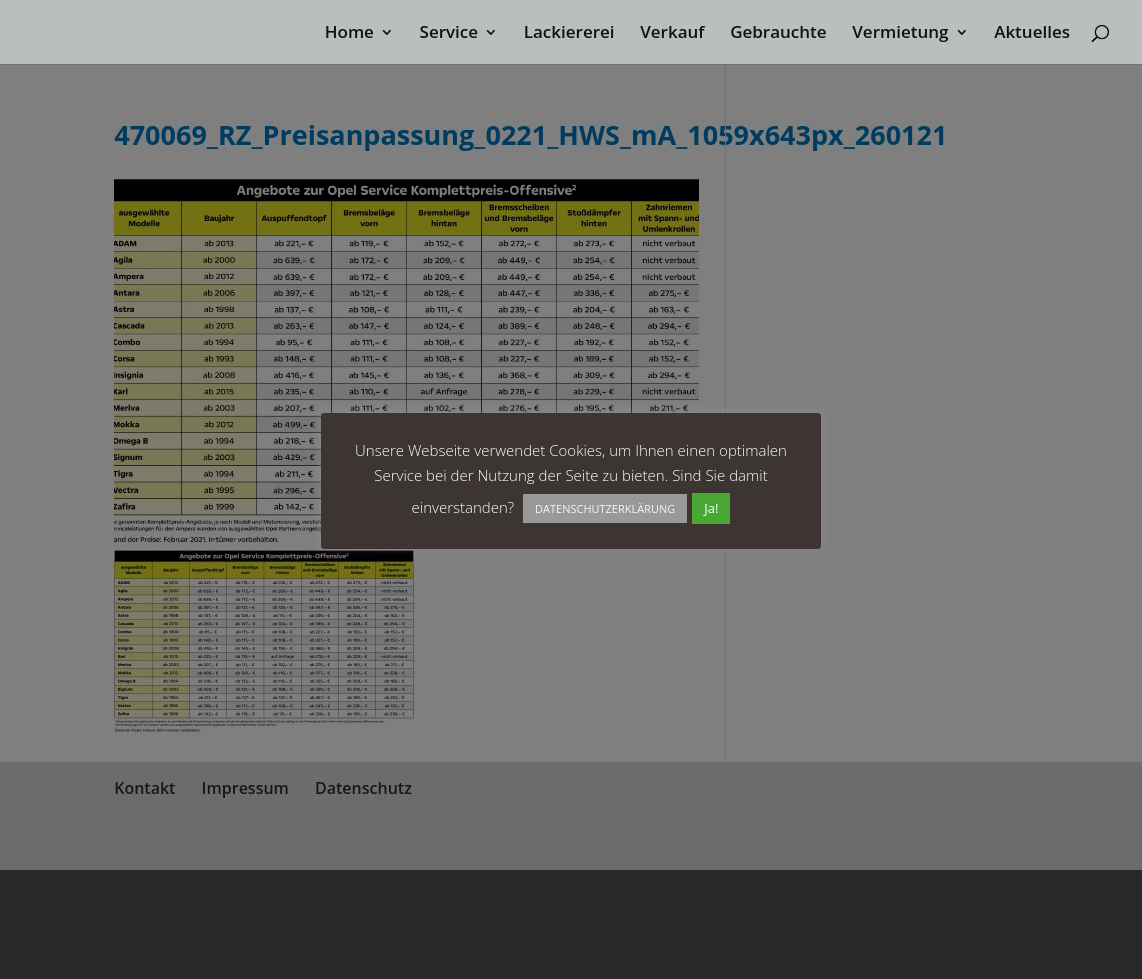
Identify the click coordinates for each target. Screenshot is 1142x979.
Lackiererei (569, 34)
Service (448, 34)
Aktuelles (1032, 34)
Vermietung (900, 34)
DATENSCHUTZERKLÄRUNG (605, 508)
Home (349, 34)
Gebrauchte (778, 34)
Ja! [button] (711, 508)
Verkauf (672, 34)
